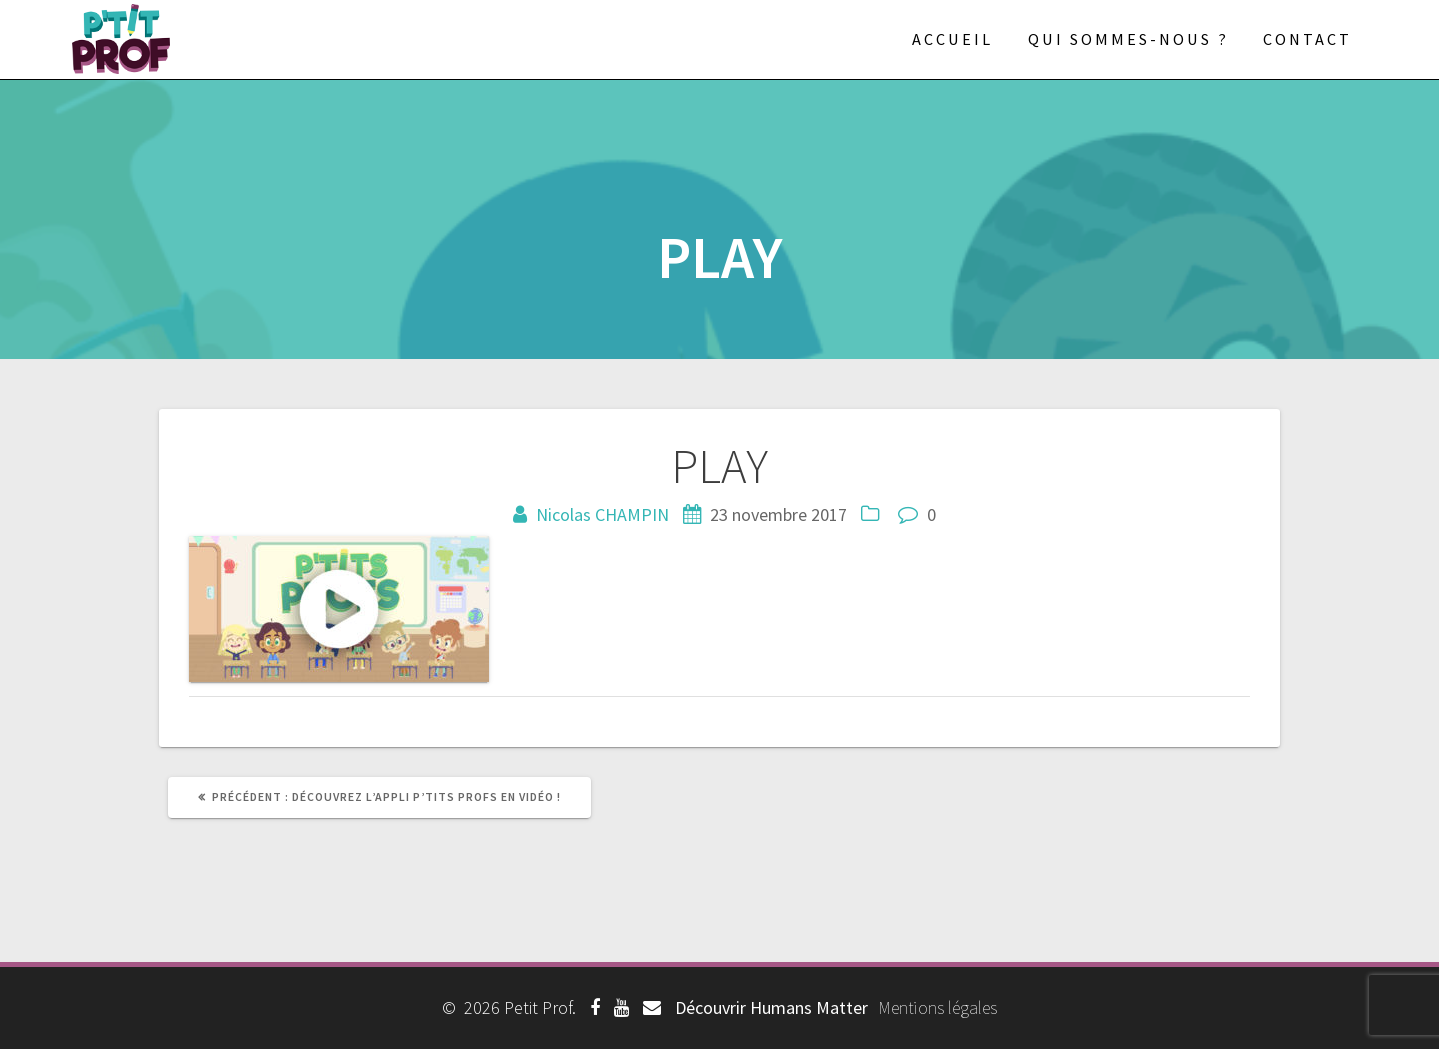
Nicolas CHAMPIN (602, 514)
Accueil (952, 39)
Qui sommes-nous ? (1128, 39)
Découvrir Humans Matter (771, 1007)
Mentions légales (937, 1007)
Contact (1307, 39)
